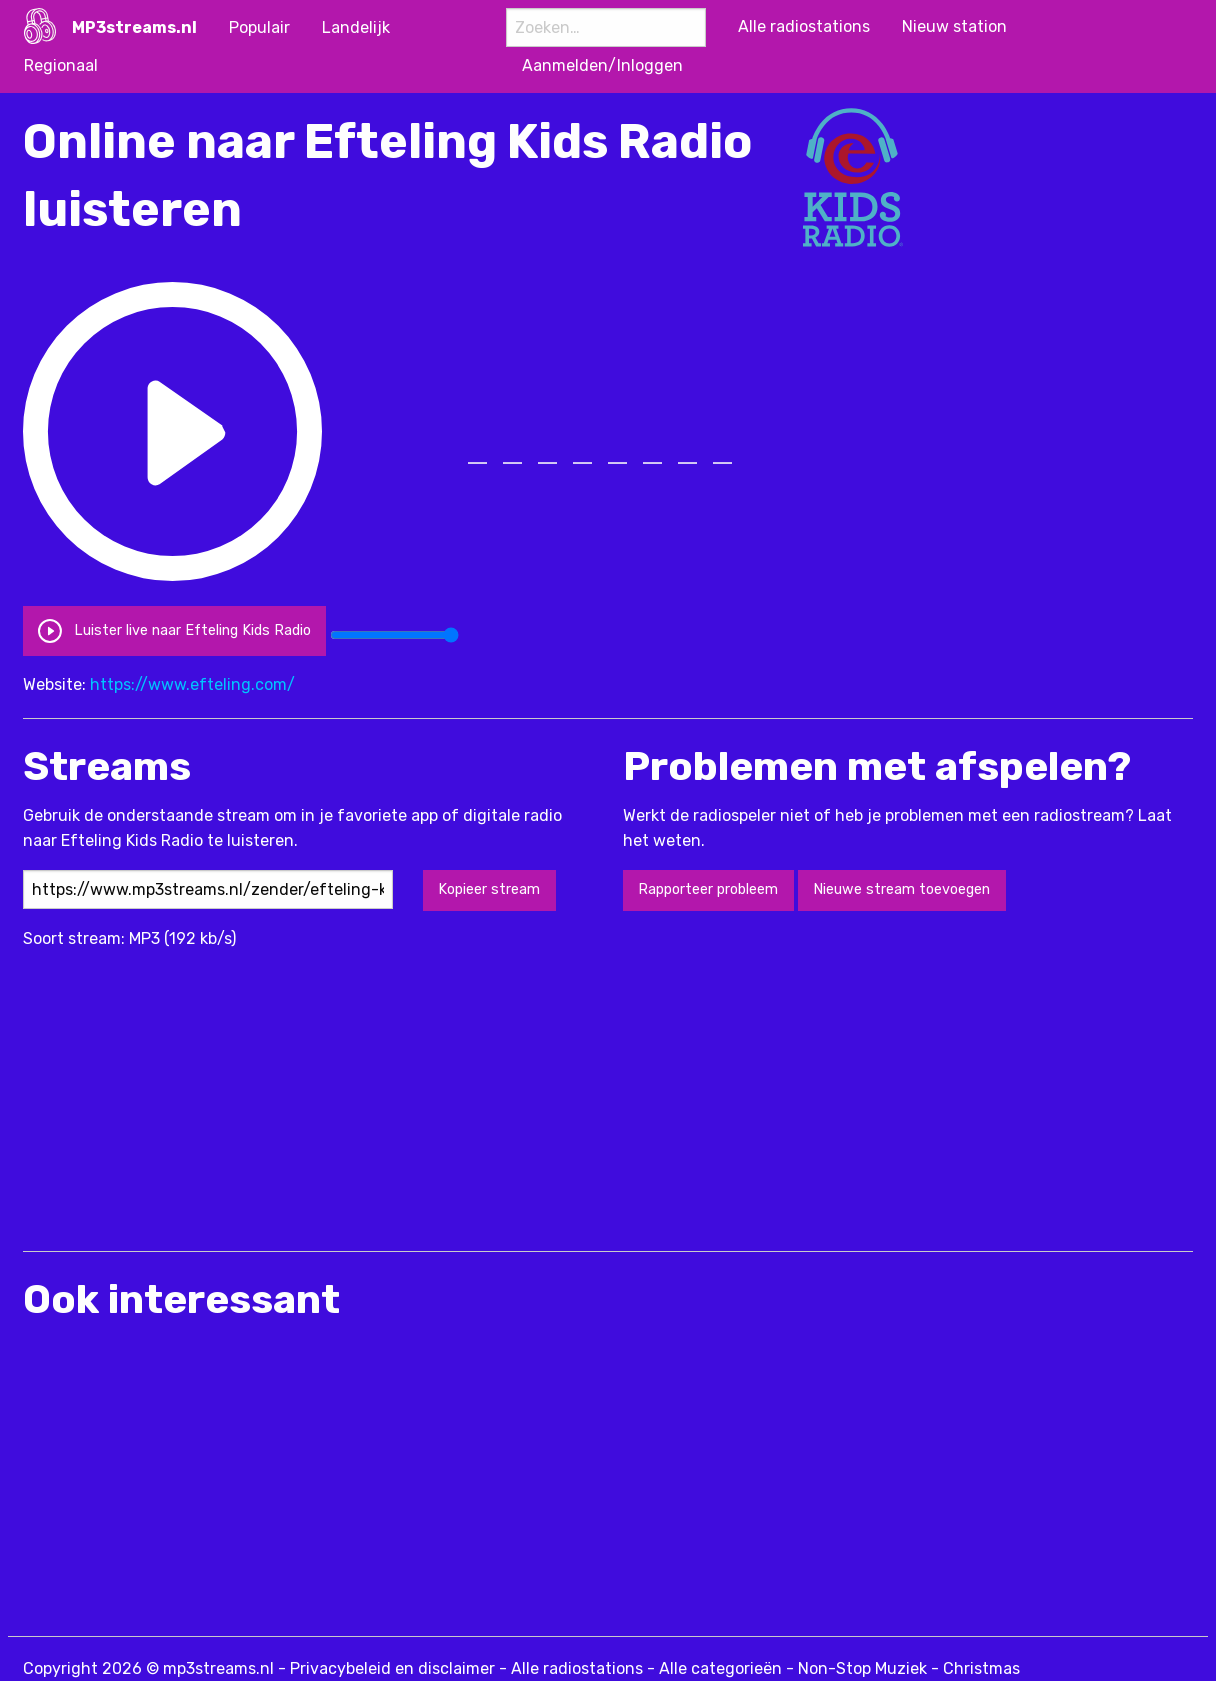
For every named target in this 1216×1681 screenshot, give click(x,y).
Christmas (981, 1668)
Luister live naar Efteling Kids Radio (174, 630)
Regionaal (61, 65)
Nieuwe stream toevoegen (901, 889)
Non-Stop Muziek (862, 1668)
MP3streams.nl (134, 27)
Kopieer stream (489, 889)
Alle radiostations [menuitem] (804, 26)
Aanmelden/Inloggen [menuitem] (602, 65)
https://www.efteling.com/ (192, 684)
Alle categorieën (720, 1668)
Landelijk (356, 27)
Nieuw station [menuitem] (954, 26)
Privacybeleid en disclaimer (392, 1668)
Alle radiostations (577, 1668)
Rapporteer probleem (708, 889)
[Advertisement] (387, 1091)
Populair (259, 27)
